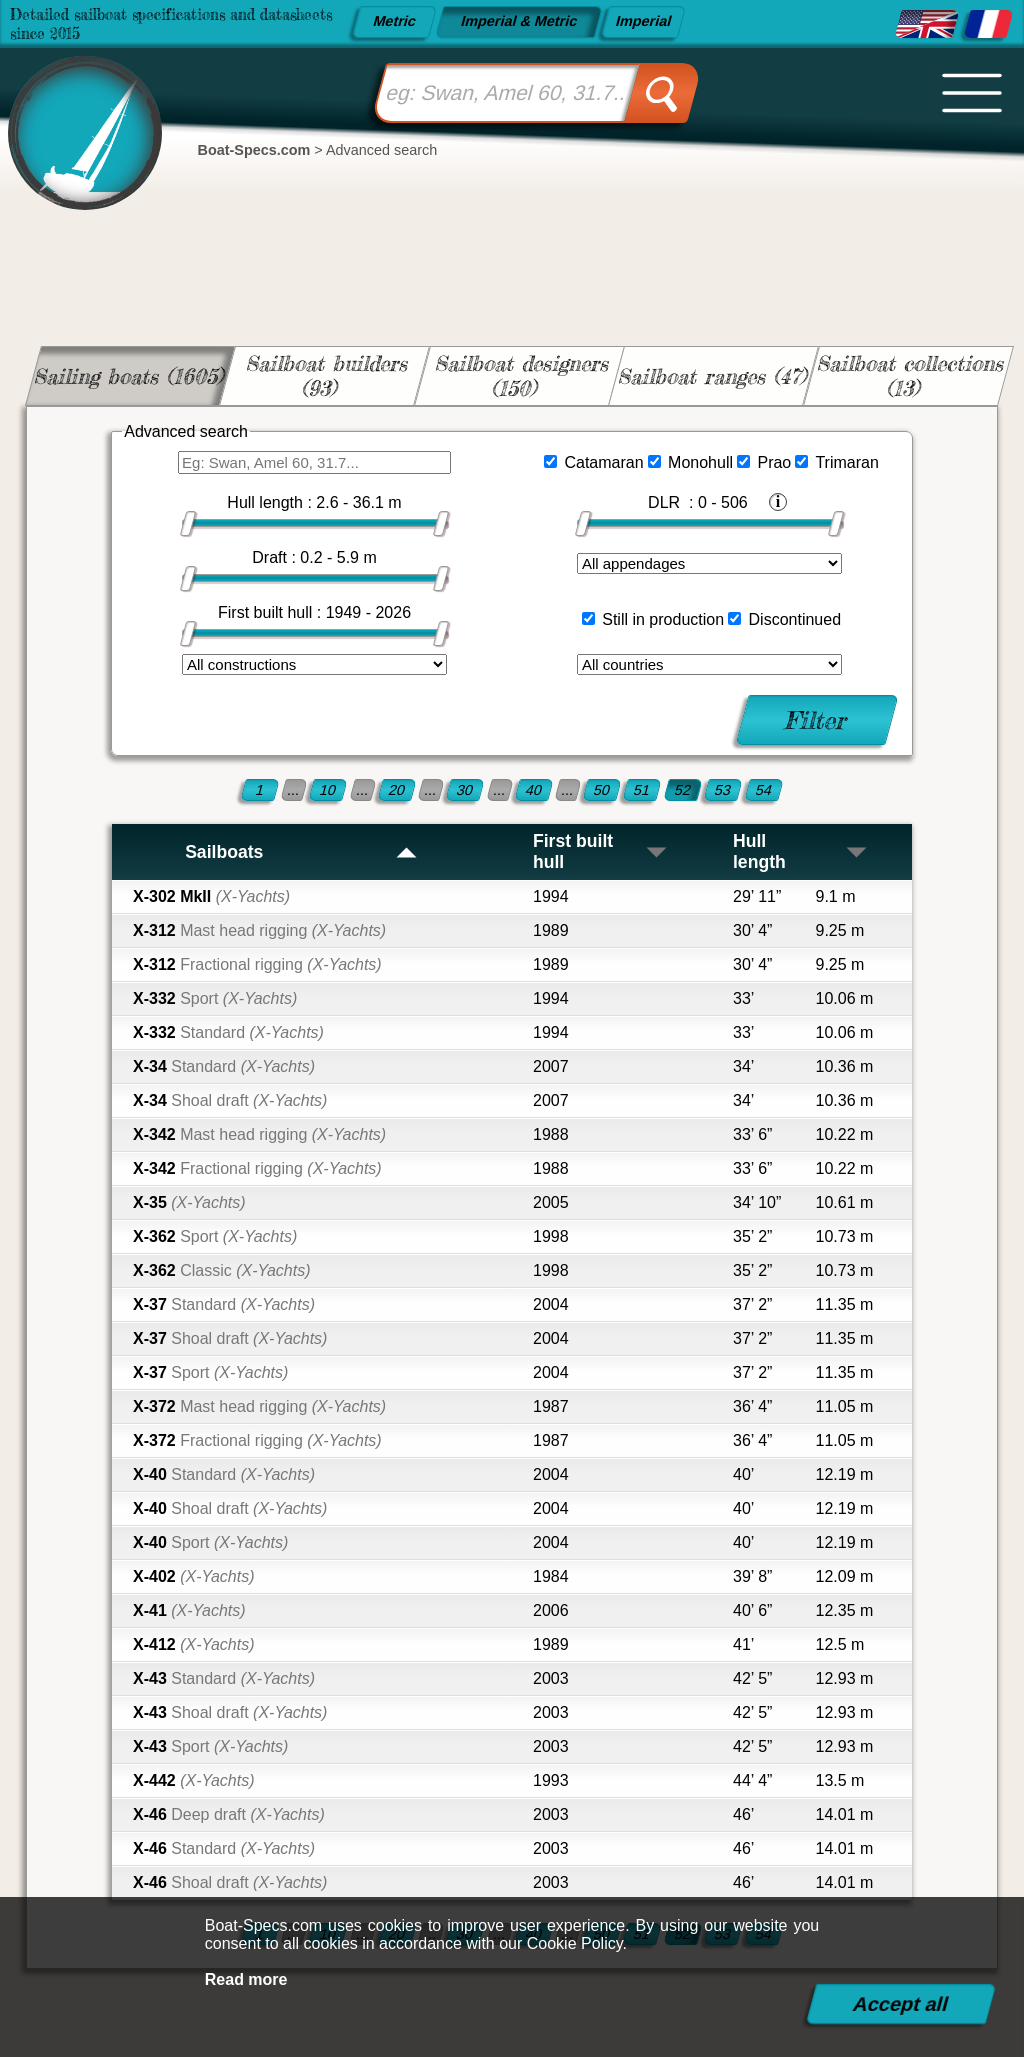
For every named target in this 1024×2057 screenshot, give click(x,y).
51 (642, 790)
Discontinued (795, 619)
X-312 (259, 930)
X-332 (215, 998)
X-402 (194, 1576)
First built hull (601, 851)
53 (723, 790)
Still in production (663, 619)
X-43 (224, 1678)
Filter (816, 719)
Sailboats (302, 852)
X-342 (259, 1134)
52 (683, 790)
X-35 (189, 1202)
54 (764, 790)
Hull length (801, 851)
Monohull (700, 462)
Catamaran (603, 462)
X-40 (224, 1474)
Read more (246, 1979)
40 (534, 790)
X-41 (189, 1610)
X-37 (224, 1304)
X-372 (259, 1406)
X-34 (224, 1066)
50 (602, 790)
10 (328, 790)
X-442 (194, 1780)
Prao (774, 462)
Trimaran (846, 462)
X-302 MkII (211, 896)
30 (465, 790)
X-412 (194, 1644)
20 (397, 790)
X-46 (229, 1814)
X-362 (215, 1236)
